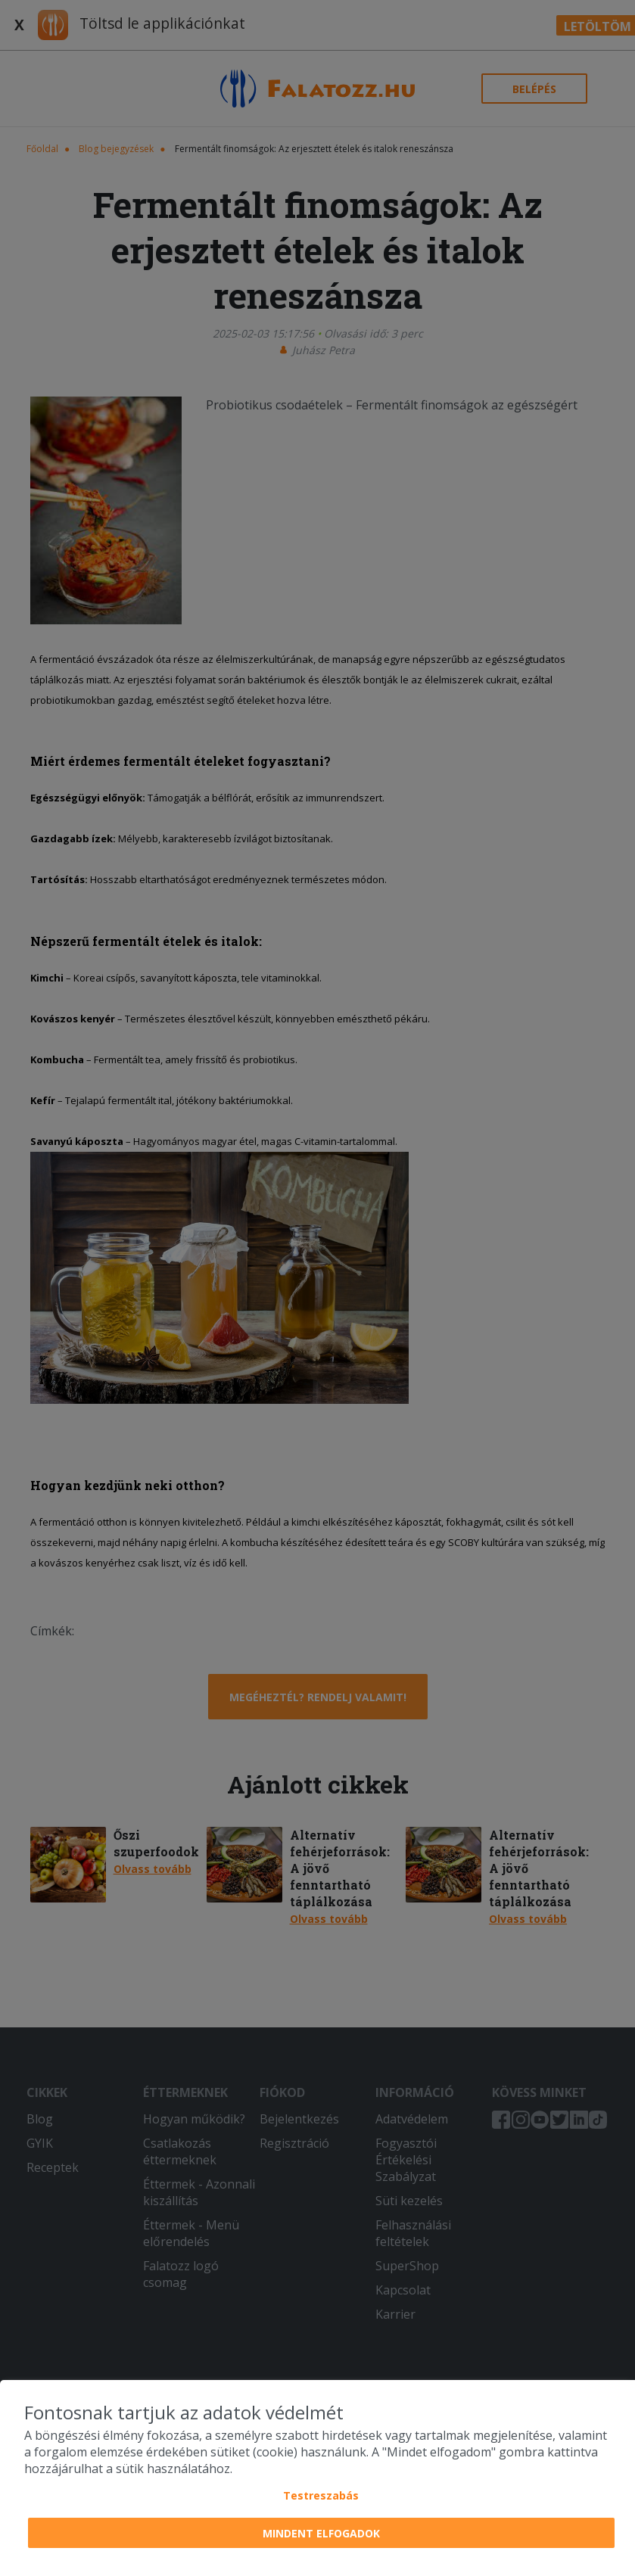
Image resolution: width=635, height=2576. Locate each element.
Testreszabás (321, 2495)
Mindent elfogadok (321, 2533)
